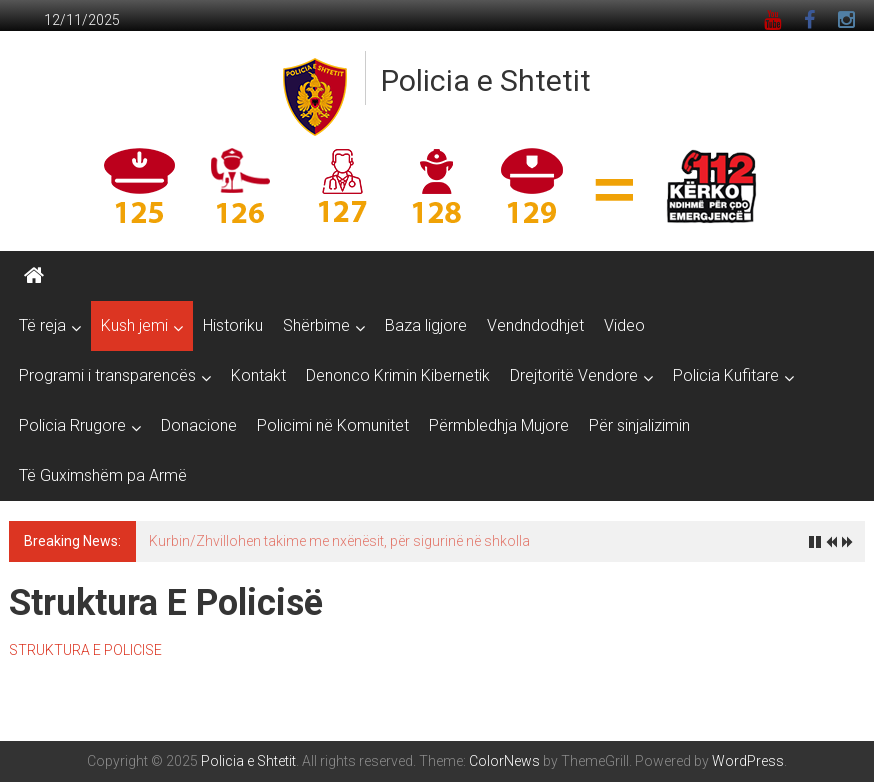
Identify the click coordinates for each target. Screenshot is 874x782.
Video (624, 325)
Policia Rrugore (72, 425)
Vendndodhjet (535, 325)
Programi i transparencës (107, 375)
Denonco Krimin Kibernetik (398, 375)
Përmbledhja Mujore (499, 425)
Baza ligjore (426, 325)
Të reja (42, 325)
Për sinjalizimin (639, 425)
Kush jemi (134, 325)
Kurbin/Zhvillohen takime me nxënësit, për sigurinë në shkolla (339, 541)
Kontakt (258, 375)
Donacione (199, 425)
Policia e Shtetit (486, 80)
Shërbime (316, 325)
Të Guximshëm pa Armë (103, 475)
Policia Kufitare (726, 375)
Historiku (233, 325)
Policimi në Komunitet (333, 425)
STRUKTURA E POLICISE (85, 650)
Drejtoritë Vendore (574, 375)
